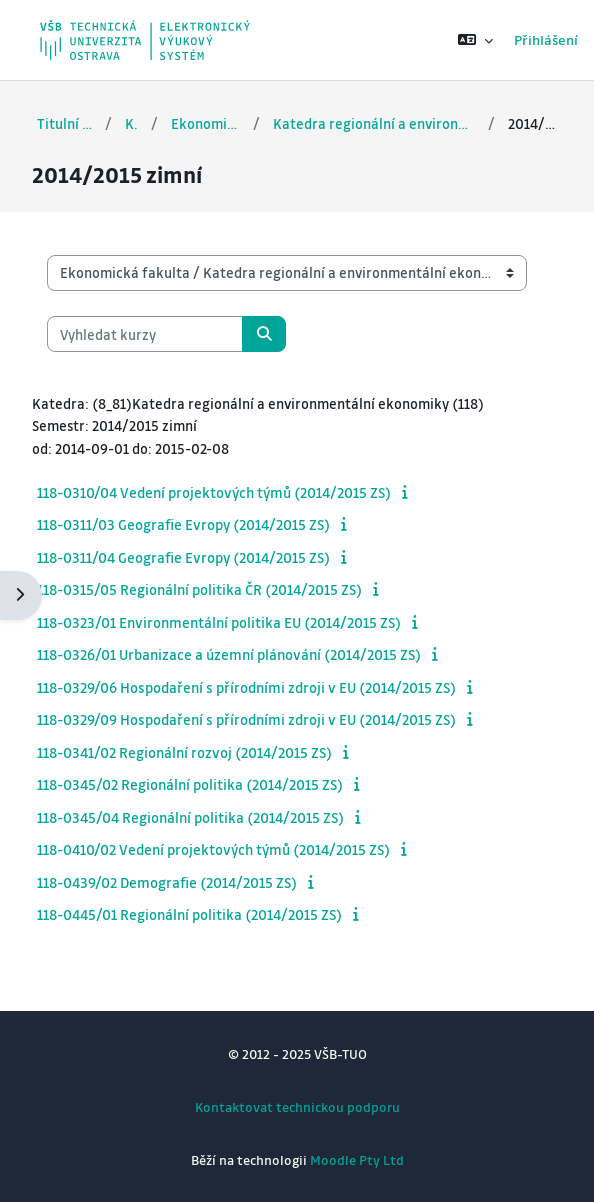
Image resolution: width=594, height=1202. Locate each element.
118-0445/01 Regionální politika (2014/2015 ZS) (189, 914)
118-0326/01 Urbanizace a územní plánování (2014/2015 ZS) (229, 654)
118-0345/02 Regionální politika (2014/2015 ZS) (190, 784)
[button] (475, 40)
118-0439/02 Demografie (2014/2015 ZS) (167, 882)
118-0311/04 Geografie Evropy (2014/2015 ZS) (183, 557)
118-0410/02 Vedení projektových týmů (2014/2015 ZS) (213, 849)
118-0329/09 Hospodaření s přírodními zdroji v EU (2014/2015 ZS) (246, 719)
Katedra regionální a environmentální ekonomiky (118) (374, 123)
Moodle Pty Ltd (357, 1159)
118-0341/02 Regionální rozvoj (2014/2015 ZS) (184, 752)
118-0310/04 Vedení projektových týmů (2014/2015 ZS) (214, 492)
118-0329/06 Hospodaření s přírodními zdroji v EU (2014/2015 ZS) (246, 687)
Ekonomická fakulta (205, 123)
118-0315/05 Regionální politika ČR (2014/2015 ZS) (199, 589)
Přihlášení (546, 39)
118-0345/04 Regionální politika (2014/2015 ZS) (190, 817)
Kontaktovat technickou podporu (297, 1106)
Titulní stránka (64, 123)
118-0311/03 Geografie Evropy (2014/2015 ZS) (183, 524)
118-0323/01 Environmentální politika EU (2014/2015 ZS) (219, 622)
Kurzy (131, 123)
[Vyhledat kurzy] (145, 334)
